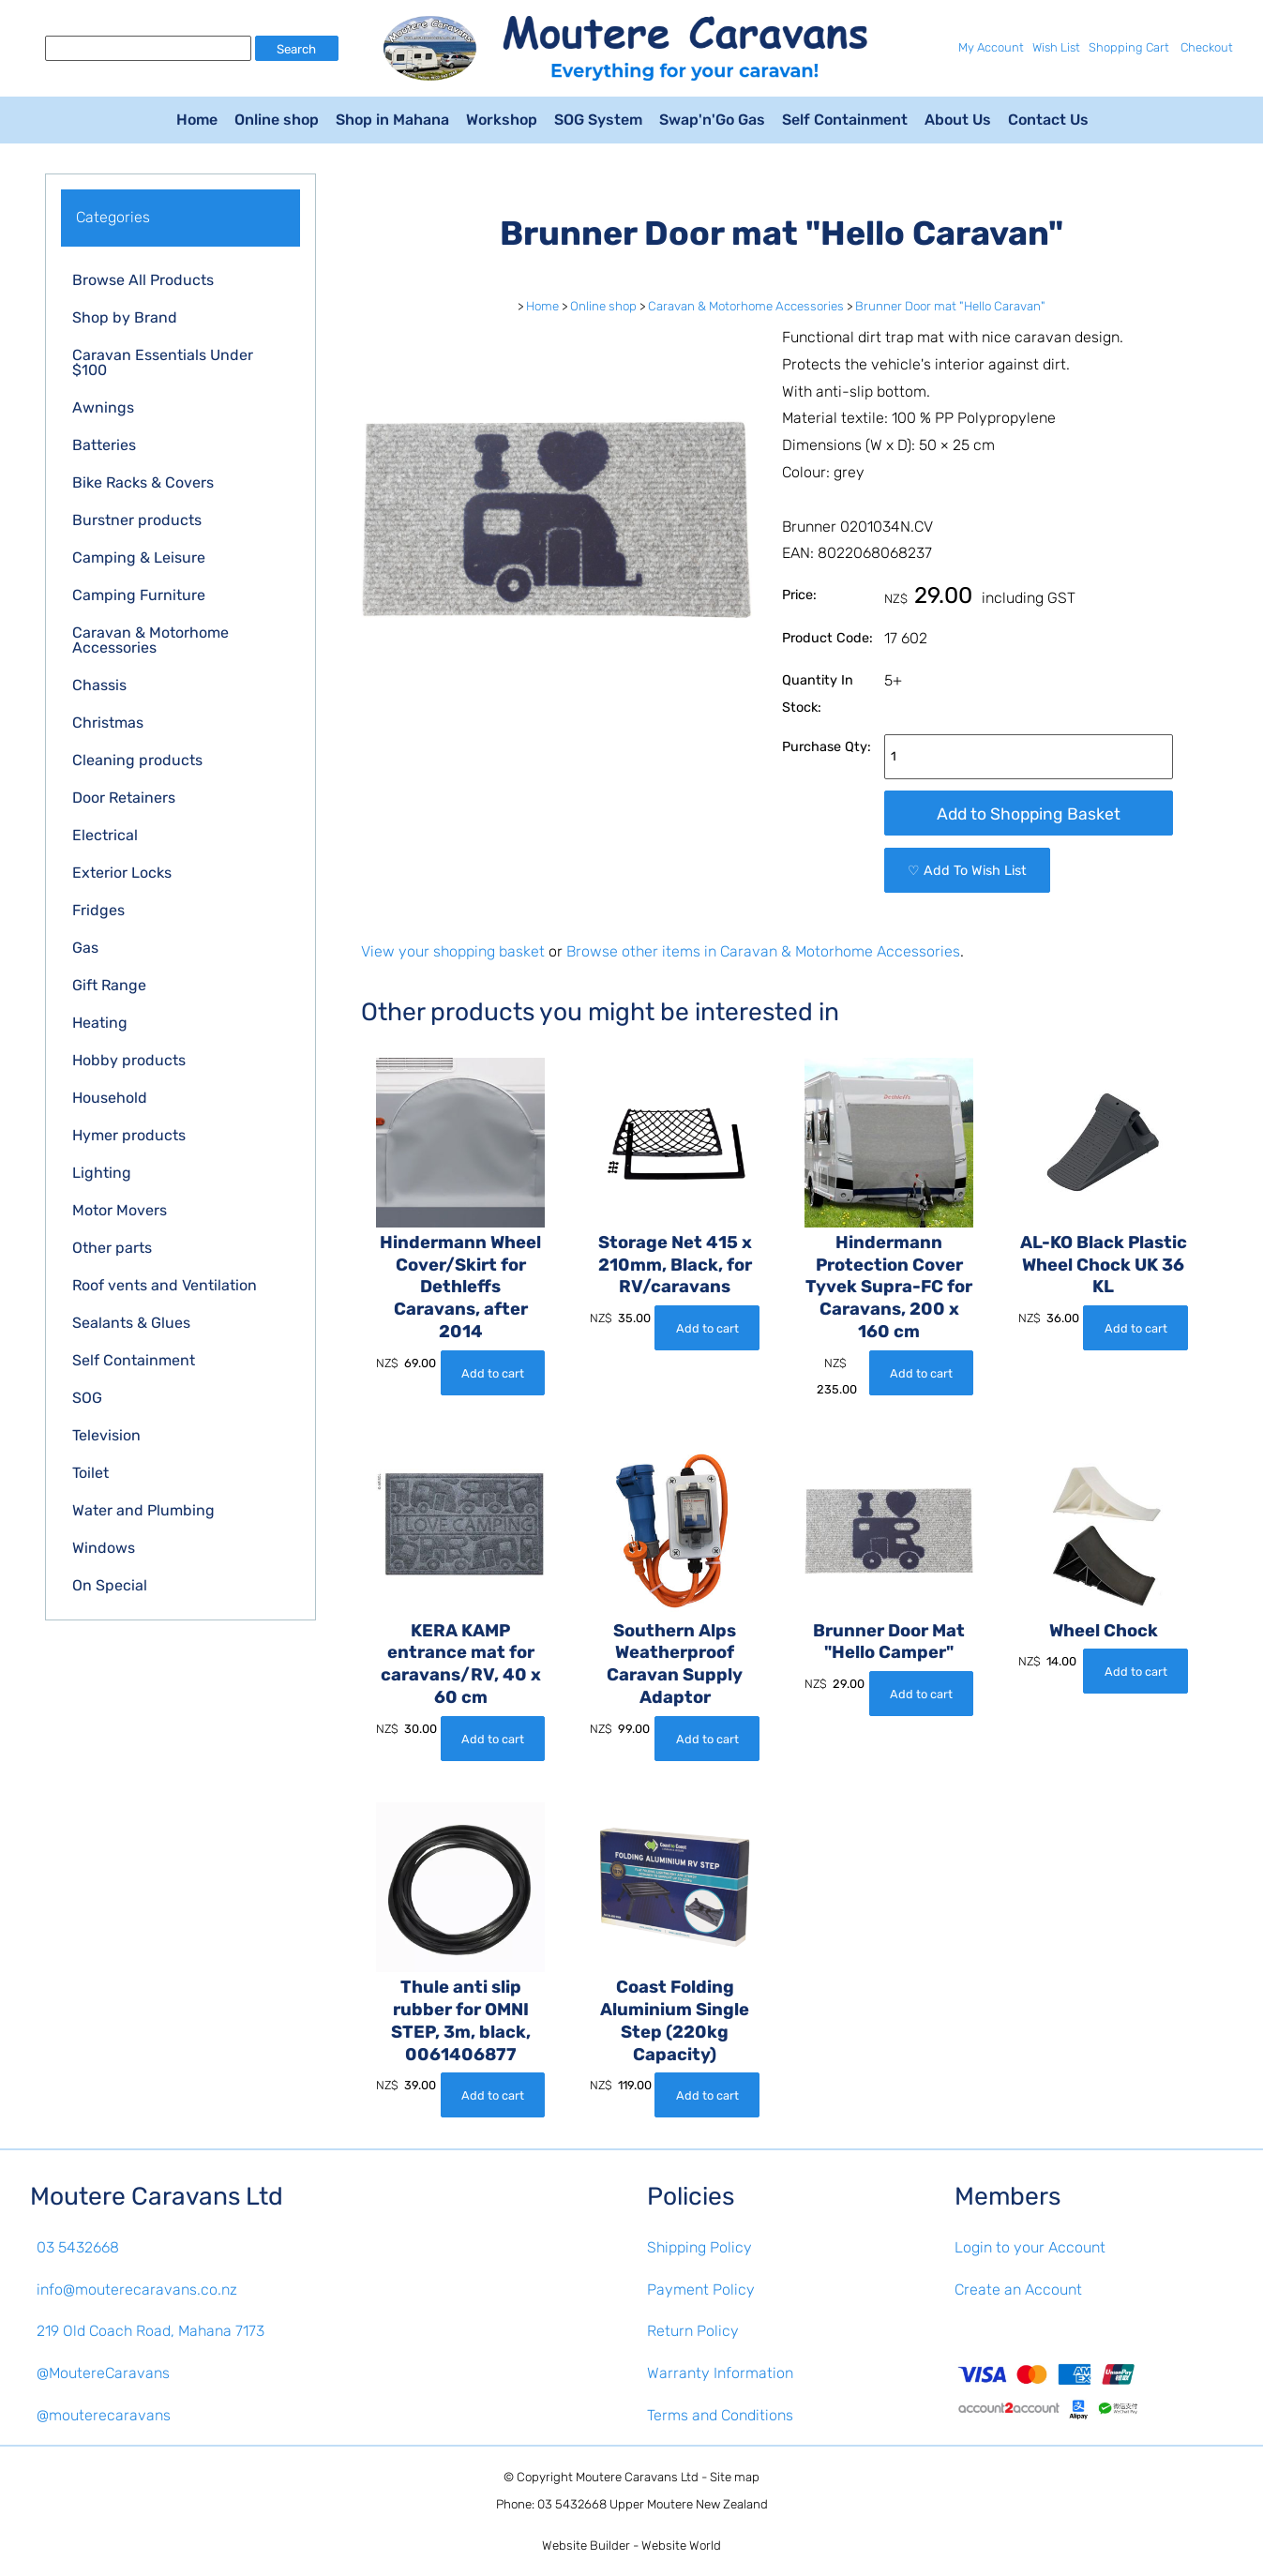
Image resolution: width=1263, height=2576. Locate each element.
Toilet (90, 1473)
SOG (87, 1398)
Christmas (107, 722)
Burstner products (137, 520)
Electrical (105, 835)
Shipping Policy (699, 2247)
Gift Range (109, 985)
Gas (85, 948)
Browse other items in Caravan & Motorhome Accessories (763, 951)
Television (106, 1435)
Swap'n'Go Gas (712, 119)
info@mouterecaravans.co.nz (137, 2289)
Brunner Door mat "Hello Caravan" (950, 306)
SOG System (598, 119)
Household (109, 1098)
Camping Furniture (138, 595)
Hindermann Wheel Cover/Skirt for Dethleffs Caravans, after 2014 (460, 1287)
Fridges (98, 910)
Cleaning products (137, 760)
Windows (103, 1548)
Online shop (276, 119)
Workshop (501, 119)
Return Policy (693, 2331)
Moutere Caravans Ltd (637, 2477)
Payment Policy (701, 2289)
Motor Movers (119, 1210)
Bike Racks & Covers (143, 482)
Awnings (103, 407)
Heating (100, 1023)
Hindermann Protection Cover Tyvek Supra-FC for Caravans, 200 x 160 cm (888, 1287)
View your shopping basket (453, 951)
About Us (958, 119)
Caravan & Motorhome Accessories (150, 640)
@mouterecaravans (104, 2415)
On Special (109, 1585)
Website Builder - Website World (631, 2545)
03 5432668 (78, 2247)
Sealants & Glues (131, 1323)
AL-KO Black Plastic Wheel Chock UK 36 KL (1103, 1265)
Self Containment (845, 119)
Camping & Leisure (138, 557)
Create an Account (1018, 2289)
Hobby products (129, 1060)
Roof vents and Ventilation (164, 1285)
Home (197, 119)
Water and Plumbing (143, 1510)
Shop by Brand (124, 317)
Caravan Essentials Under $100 (162, 362)
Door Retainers (123, 797)
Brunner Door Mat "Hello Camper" (889, 1642)
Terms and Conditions (720, 2415)
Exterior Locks (122, 872)
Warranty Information (720, 2373)
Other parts (112, 1248)
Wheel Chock (1103, 1630)
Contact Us (1048, 119)
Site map (734, 2477)
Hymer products (129, 1135)
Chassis (99, 685)
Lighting (101, 1173)
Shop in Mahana (392, 119)
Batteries (104, 445)
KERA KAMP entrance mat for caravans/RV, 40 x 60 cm (461, 1664)
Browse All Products (143, 280)
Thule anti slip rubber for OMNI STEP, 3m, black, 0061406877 (461, 2021)
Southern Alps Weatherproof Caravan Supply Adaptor (675, 1664)
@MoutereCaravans (103, 2373)
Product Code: (827, 638)
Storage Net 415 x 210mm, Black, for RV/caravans (675, 1265)
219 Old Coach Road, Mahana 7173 (150, 2331)
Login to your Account (1030, 2247)
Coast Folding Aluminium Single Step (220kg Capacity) (674, 2021)
